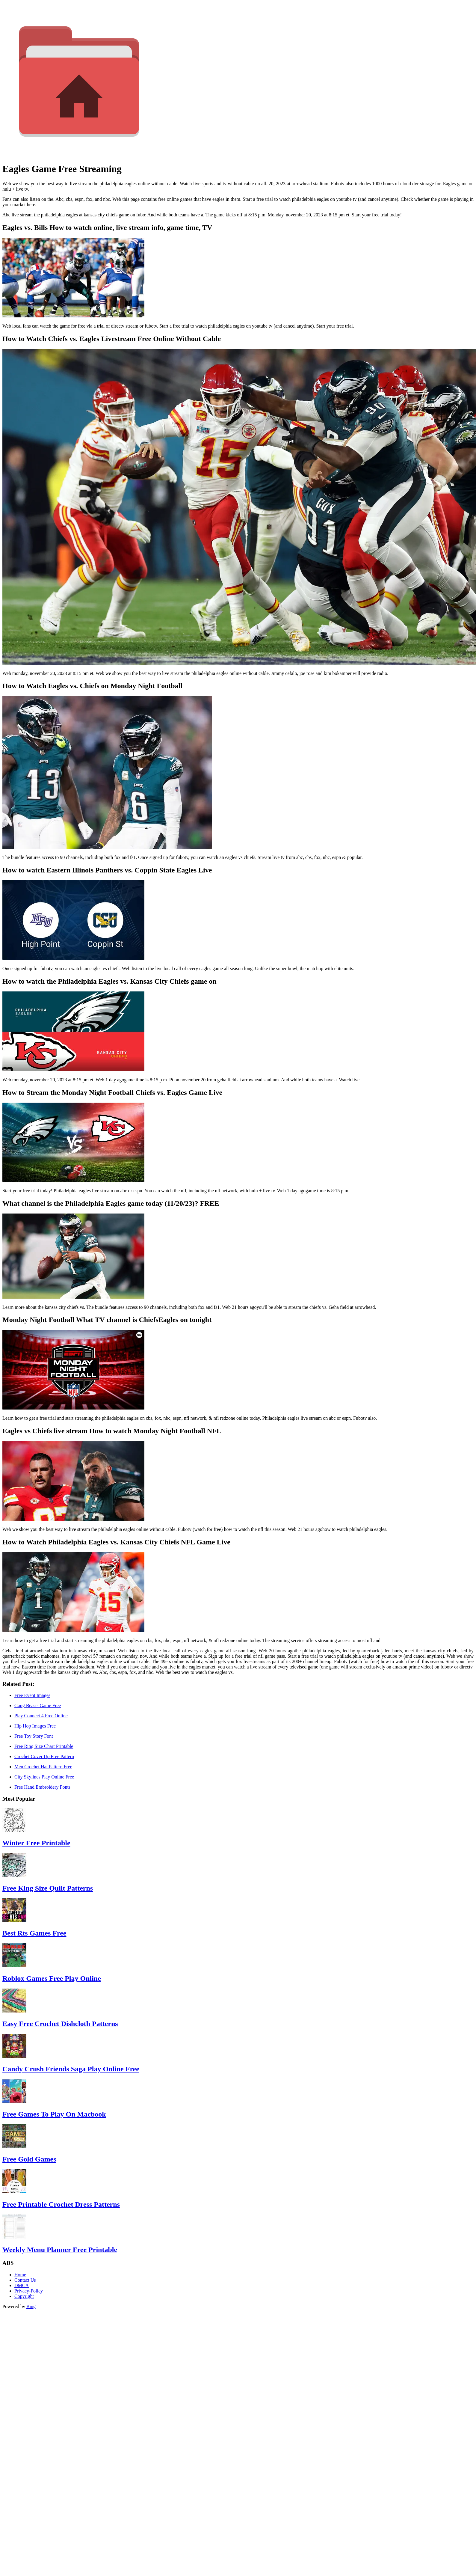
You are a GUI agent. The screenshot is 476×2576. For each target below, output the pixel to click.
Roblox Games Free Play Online (51, 1978)
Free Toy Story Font (33, 1736)
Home (20, 2274)
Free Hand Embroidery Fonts (42, 1787)
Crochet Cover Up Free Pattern (44, 1756)
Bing (31, 2306)
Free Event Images (32, 1695)
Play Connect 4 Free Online (41, 1715)
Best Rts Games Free (34, 1933)
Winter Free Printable (36, 1843)
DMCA (21, 2285)
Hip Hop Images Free (35, 1725)
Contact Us (25, 2280)
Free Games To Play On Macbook (54, 2114)
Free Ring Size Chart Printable (43, 1746)
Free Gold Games (29, 2159)
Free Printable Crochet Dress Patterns (61, 2204)
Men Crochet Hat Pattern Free (43, 1766)
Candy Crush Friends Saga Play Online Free (70, 2069)
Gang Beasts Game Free (37, 1705)
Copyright (24, 2296)
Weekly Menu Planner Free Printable (59, 2250)
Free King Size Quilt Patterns (47, 1888)
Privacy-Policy (28, 2290)
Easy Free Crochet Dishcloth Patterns (60, 2024)
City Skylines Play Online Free (44, 1776)
